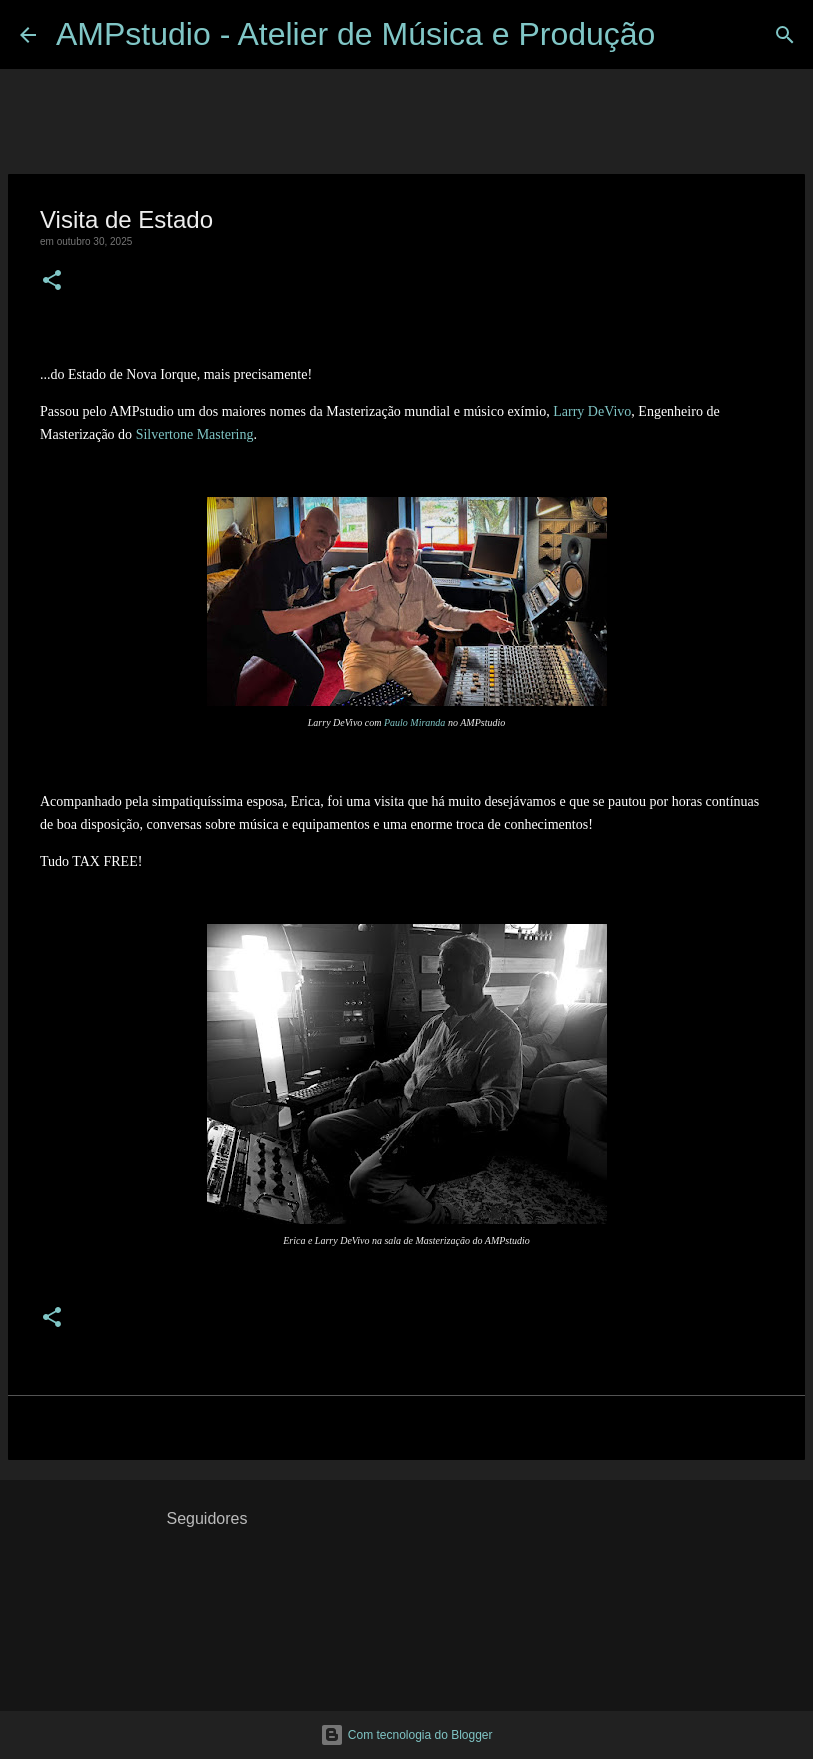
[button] (52, 281)
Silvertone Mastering (195, 434)
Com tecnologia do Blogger (406, 1735)
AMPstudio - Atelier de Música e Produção (355, 34)
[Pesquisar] (683, 35)
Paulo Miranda (414, 722)
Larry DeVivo (592, 411)
